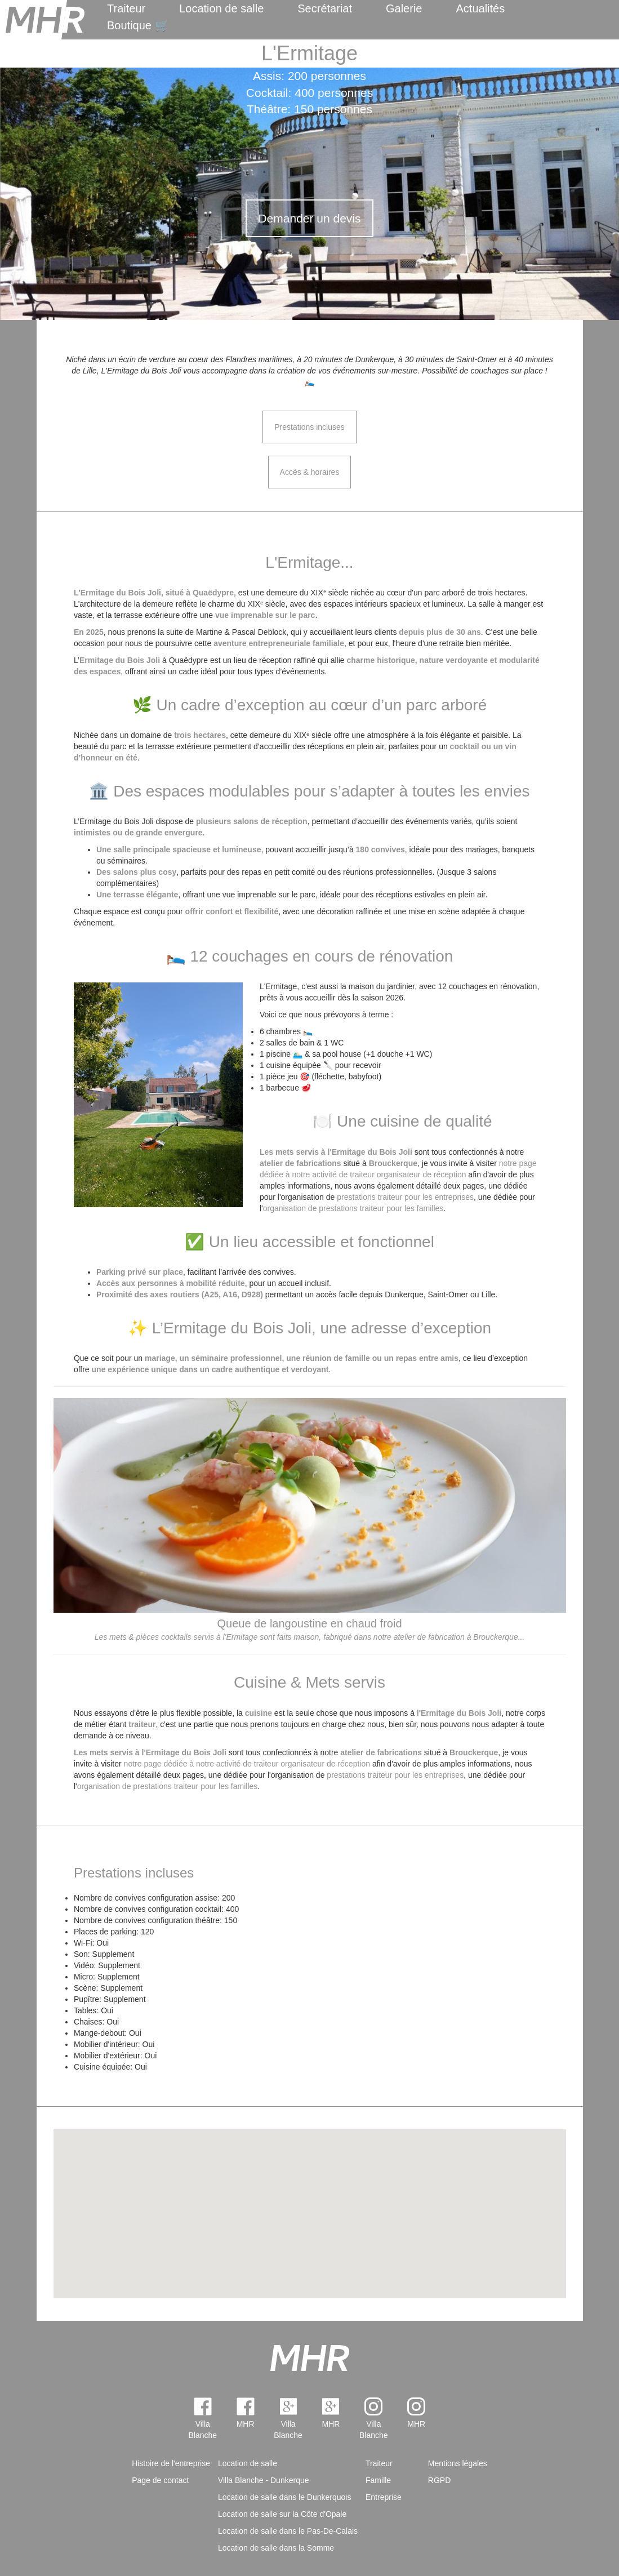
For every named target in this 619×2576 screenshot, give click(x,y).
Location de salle (221, 8)
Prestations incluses (309, 426)
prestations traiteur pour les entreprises (405, 1197)
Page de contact (160, 2480)
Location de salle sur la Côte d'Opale (282, 2514)
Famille (378, 2480)
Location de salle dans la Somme (276, 2547)
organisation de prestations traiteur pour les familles (353, 1208)
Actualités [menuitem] (480, 8)
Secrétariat (324, 8)
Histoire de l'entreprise (171, 2463)
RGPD (439, 2480)
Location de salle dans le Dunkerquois (284, 2497)
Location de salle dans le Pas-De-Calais (288, 2530)
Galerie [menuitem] (404, 8)
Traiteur (126, 8)
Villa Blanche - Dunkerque (263, 2480)
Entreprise (384, 2497)
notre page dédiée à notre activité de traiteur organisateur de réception (247, 1763)
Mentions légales (457, 2463)
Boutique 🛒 (138, 25)
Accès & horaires (310, 472)
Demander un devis (309, 218)
